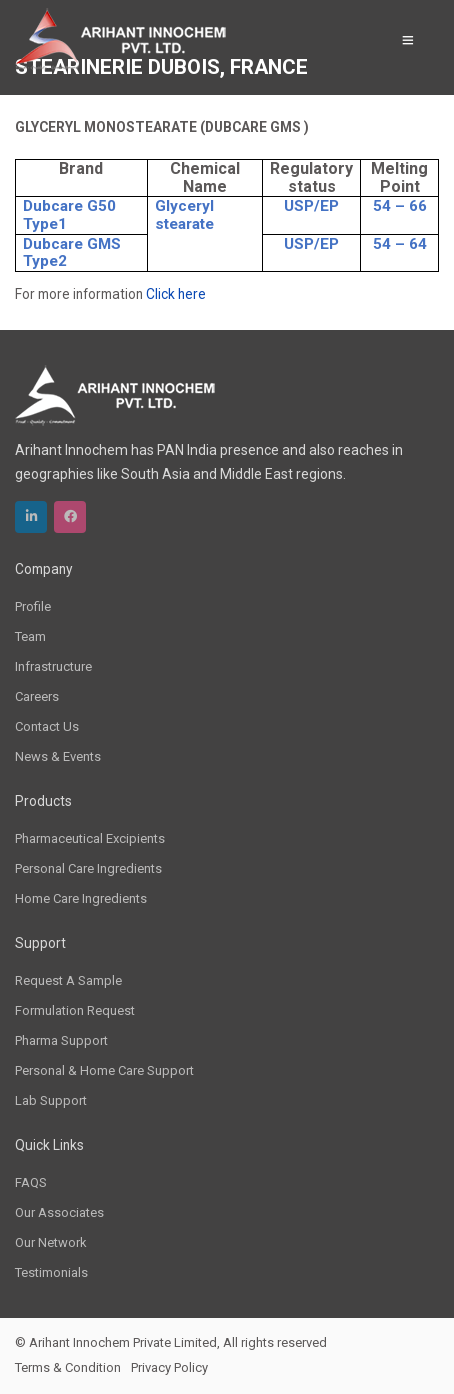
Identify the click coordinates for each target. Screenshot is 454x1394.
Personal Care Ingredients (88, 868)
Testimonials (51, 1272)
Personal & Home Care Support (104, 1070)
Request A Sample (68, 980)
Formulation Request (75, 1010)
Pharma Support (61, 1040)
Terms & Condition (68, 1367)
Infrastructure (53, 666)
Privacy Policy (169, 1367)
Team (30, 636)
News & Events (58, 756)
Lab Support (51, 1100)
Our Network (51, 1242)
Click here (176, 294)
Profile (33, 606)
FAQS (31, 1182)
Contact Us (47, 726)
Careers (37, 696)
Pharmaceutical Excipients (90, 838)
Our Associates (59, 1212)
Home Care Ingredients (81, 898)
